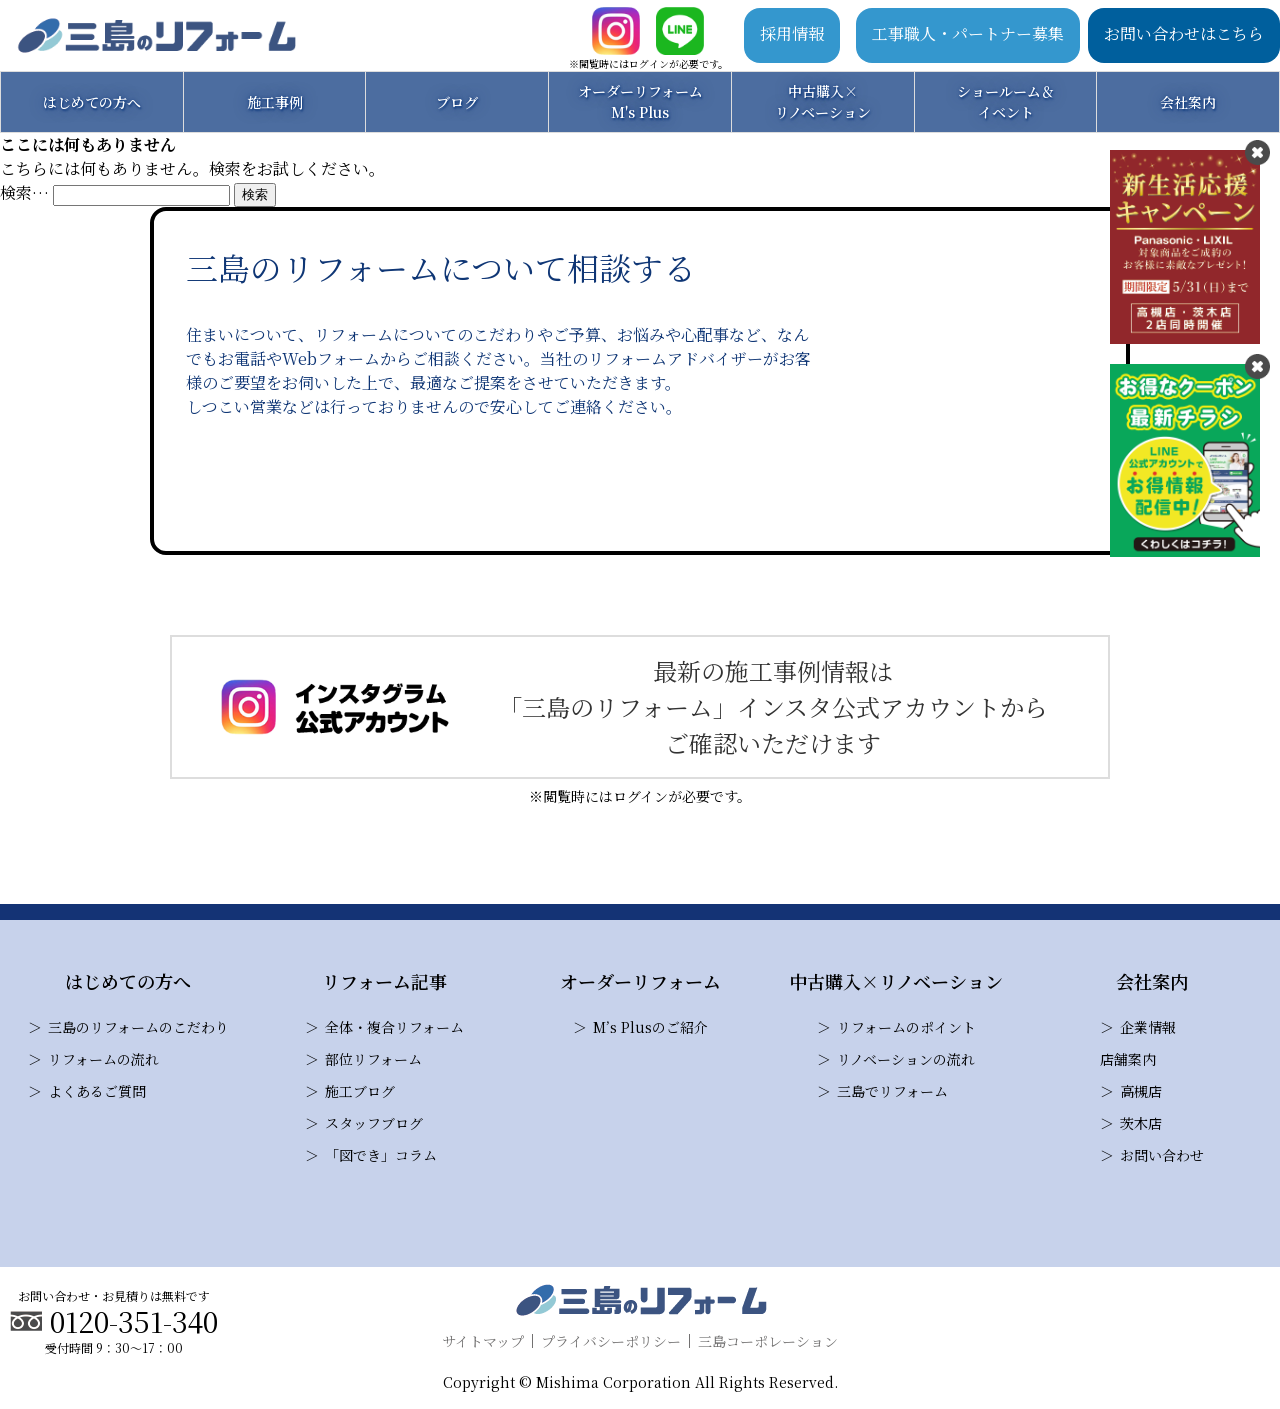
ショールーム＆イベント (1006, 101)
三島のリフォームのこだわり (138, 1027)
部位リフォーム (373, 1059)
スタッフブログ (374, 1123)
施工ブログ (360, 1091)
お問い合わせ (1162, 1155)
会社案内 (1188, 102)
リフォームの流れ (103, 1059)
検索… (24, 192)
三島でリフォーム (892, 1091)
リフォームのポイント (906, 1027)
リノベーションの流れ (906, 1059)
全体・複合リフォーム (394, 1027)
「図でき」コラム (381, 1155)
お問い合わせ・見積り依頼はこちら (504, 484)
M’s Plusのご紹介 (650, 1027)
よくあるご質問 (97, 1091)
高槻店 (1141, 1091)
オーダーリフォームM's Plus (640, 101)
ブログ (457, 102)
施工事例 (275, 102)
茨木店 (1141, 1123)
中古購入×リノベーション (823, 101)
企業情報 (1148, 1027)
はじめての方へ (92, 102)
